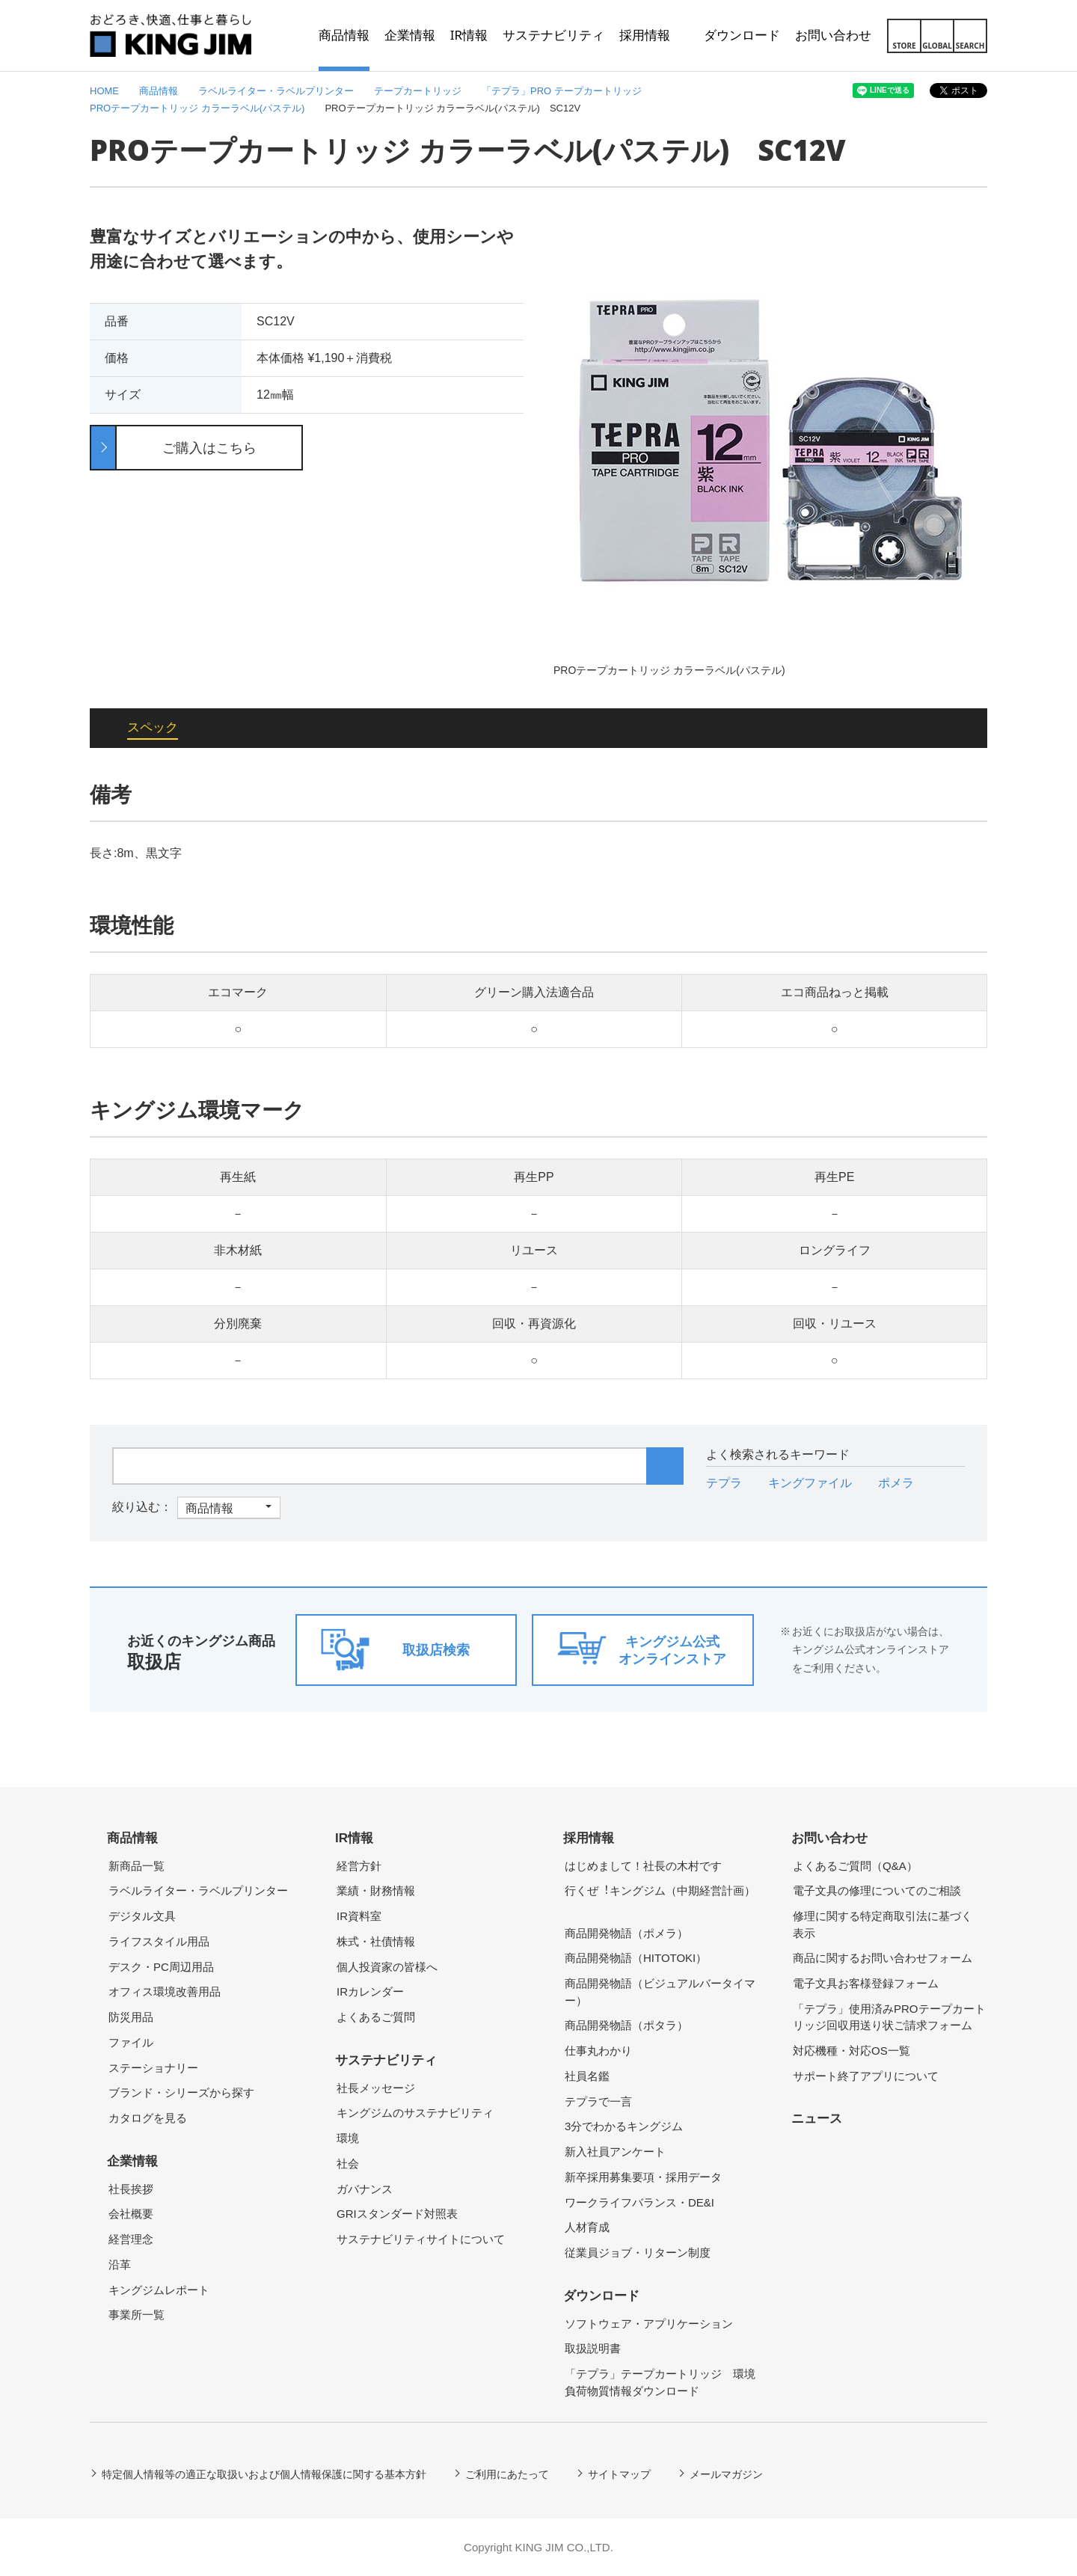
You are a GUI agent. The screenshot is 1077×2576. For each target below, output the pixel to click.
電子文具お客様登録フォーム (866, 1983)
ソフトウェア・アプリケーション (649, 2323)
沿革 (119, 2264)
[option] (770, 451)
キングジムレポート (158, 2290)
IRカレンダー (370, 1991)
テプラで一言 (598, 2101)
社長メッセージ (376, 2088)
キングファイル (810, 1482)
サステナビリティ (386, 2060)
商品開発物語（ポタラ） (626, 2025)
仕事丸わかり (598, 2050)
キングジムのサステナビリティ (415, 2112)
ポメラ (896, 1482)
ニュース (816, 2119)
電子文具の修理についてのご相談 (877, 1890)
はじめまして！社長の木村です (643, 1865)
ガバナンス (365, 2189)
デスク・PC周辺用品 (161, 1966)
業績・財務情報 (376, 1890)
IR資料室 (359, 1916)
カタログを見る (147, 2118)
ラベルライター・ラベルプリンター (198, 1890)
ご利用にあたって (507, 2474)
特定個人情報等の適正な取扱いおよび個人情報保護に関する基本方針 (264, 2474)
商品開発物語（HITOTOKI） (636, 1957)
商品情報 (132, 1838)
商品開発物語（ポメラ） (626, 1933)
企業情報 (132, 2161)
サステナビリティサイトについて (421, 2239)
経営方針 (359, 1865)
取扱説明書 (593, 2348)
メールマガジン (726, 2474)
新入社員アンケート (615, 2151)
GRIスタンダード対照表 (397, 2213)
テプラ (724, 1482)
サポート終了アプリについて (866, 2076)
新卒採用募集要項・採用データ (643, 2177)
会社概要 (130, 2213)
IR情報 (354, 1838)
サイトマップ (619, 2474)
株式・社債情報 (376, 1941)
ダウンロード (601, 2296)
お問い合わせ (829, 1838)
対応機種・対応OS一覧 (851, 2050)
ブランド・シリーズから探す (181, 2092)
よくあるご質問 (376, 2017)
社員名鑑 (587, 2076)
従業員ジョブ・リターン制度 (638, 2252)
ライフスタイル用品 (158, 1941)
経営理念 (130, 2239)
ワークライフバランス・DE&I (639, 2202)
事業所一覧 (136, 2314)
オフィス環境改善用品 (164, 1991)
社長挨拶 (130, 2189)
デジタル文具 (142, 1916)
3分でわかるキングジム (624, 2126)
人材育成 (587, 2227)
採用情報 (588, 1838)
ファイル (130, 2042)
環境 (348, 2138)
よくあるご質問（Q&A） (855, 1865)
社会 (348, 2163)
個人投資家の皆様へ (387, 1966)
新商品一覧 (136, 1865)
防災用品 (130, 2017)
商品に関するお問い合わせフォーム (882, 1957)
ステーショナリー (153, 2067)
